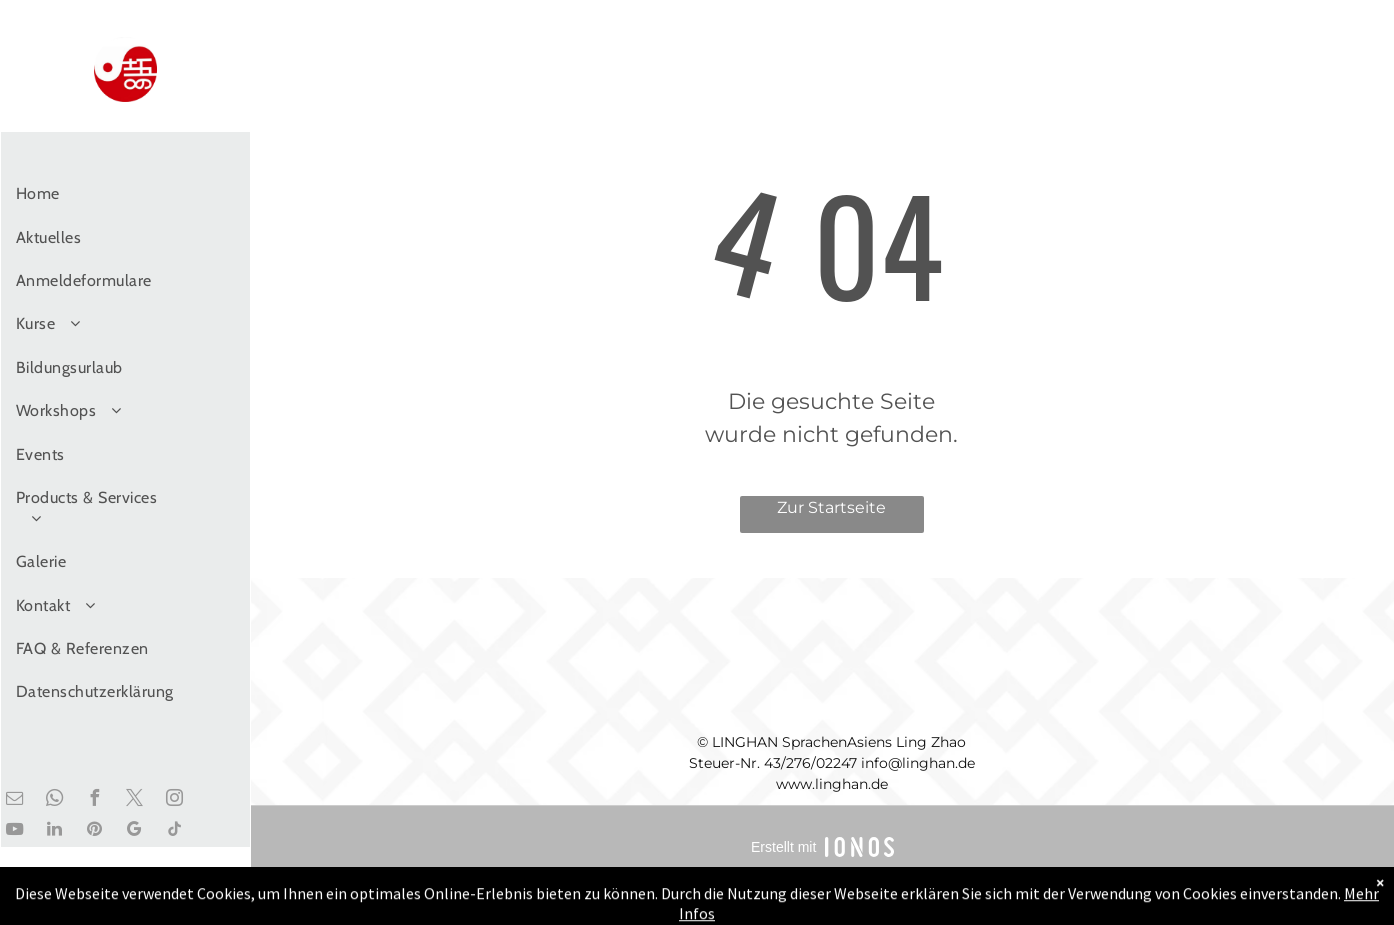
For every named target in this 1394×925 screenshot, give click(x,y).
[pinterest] (94, 831)
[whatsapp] (54, 800)
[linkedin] (54, 831)
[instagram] (174, 800)
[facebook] (94, 800)
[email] (14, 800)
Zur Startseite (831, 507)
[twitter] (134, 800)
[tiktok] (174, 831)
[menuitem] (98, 193)
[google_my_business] (134, 831)
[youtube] (14, 831)
